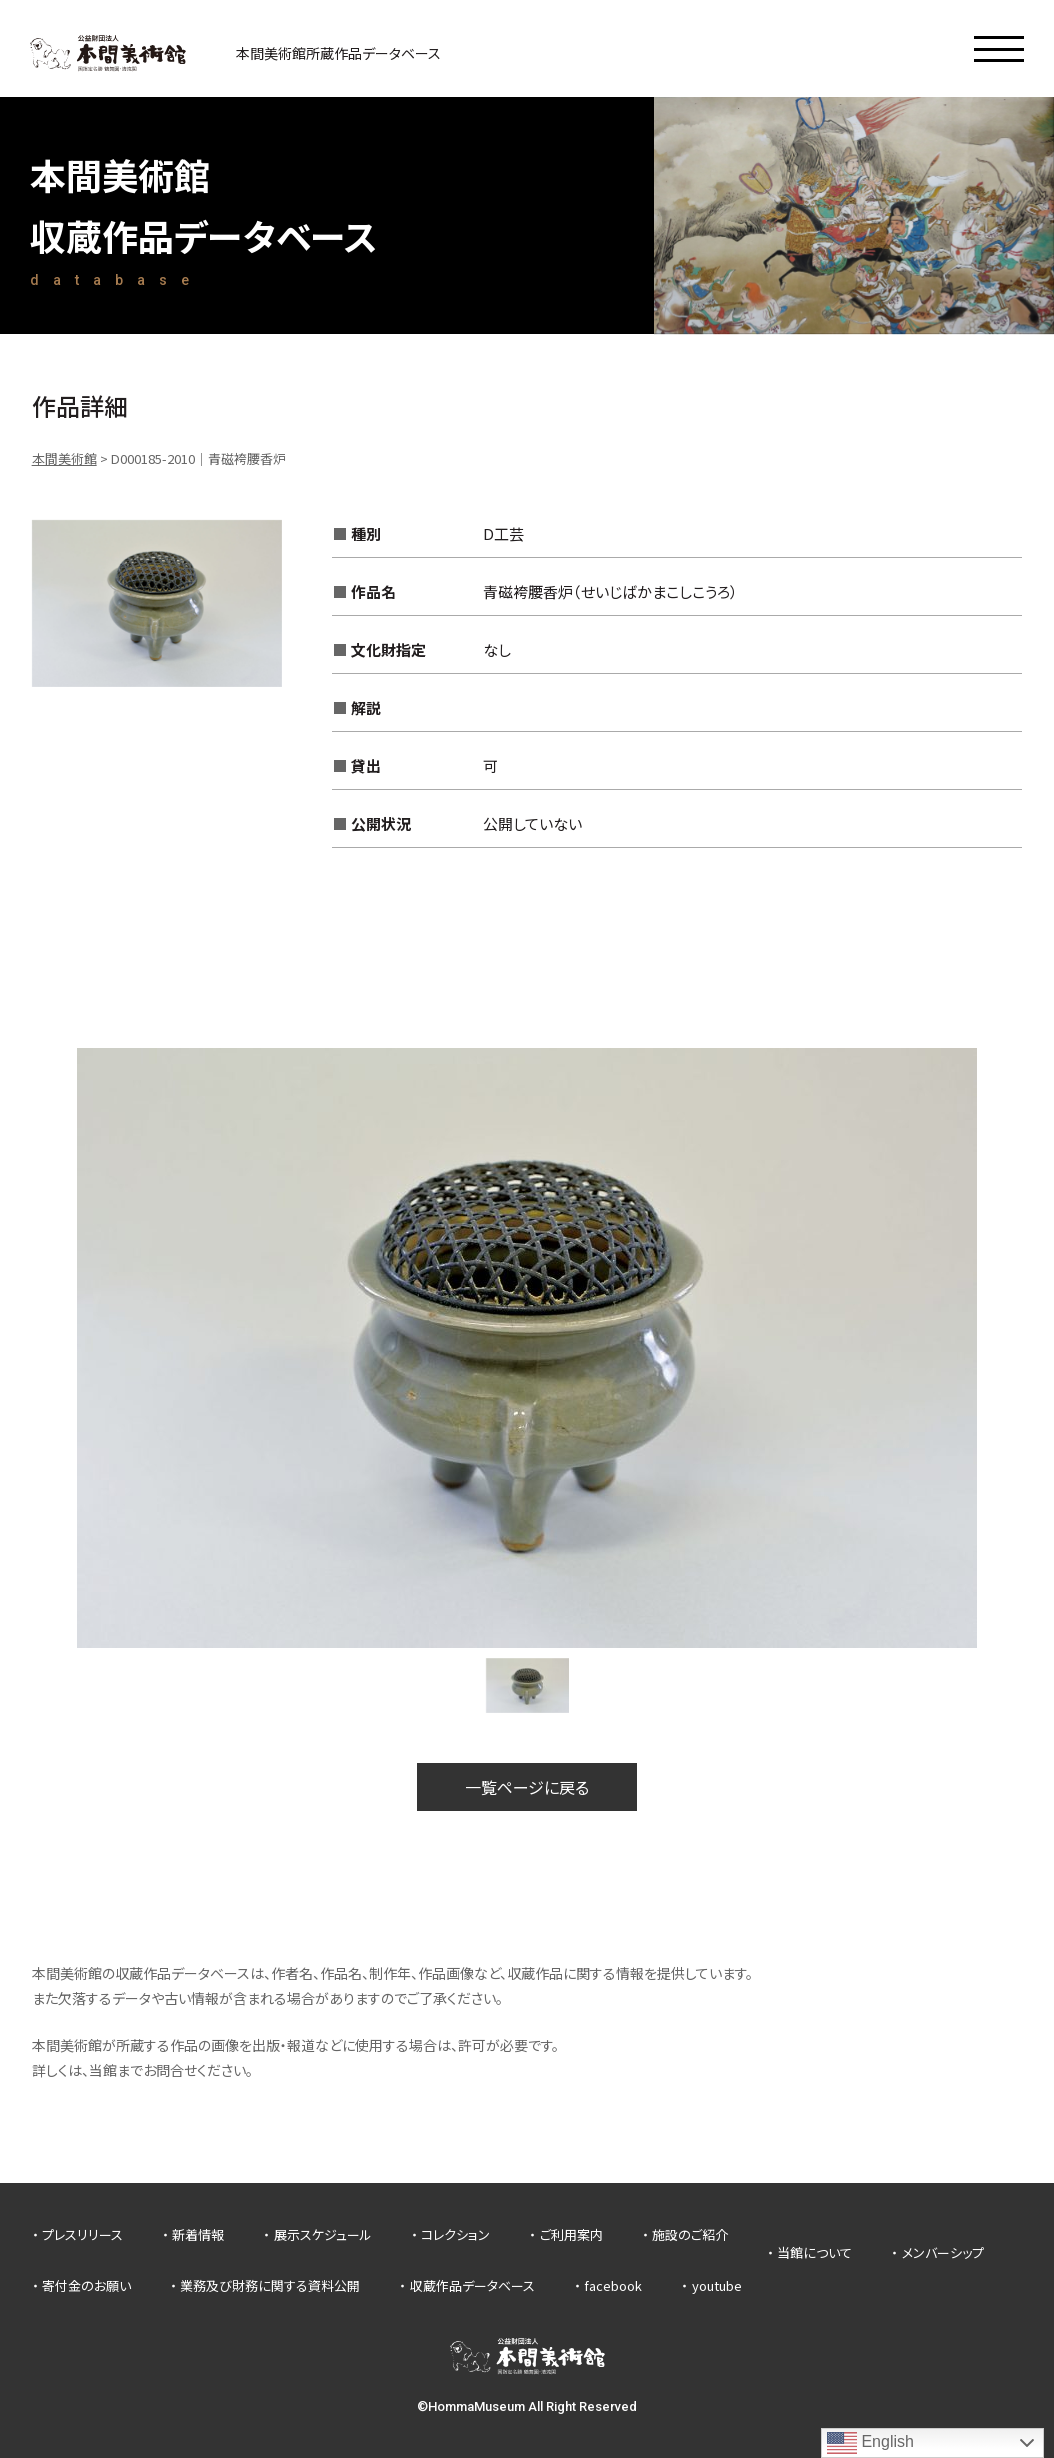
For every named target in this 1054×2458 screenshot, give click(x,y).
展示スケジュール (323, 2234)
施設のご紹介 (690, 2234)
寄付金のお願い (86, 2285)
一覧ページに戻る (527, 1787)
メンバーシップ (943, 2252)
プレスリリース (82, 2234)
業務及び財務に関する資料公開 (270, 2285)
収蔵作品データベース (472, 2285)
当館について (814, 2252)
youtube (717, 2285)
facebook (613, 2285)
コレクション (455, 2234)
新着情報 (198, 2234)
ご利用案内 (571, 2234)
